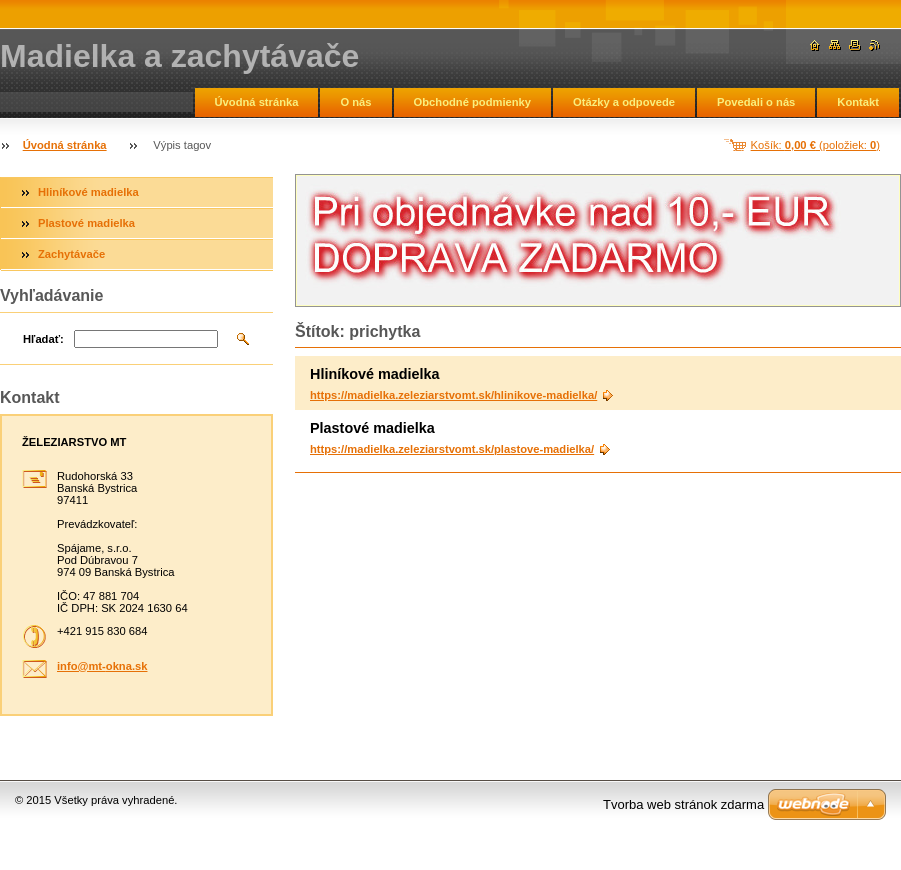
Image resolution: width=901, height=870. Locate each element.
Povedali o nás (756, 102)
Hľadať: (43, 339)
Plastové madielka (86, 223)
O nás (355, 102)
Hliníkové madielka (88, 192)
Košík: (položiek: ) (815, 145)
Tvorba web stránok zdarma (683, 804)
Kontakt (858, 102)
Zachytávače (71, 254)
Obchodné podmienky (472, 102)
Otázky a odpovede (624, 102)
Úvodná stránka (257, 102)
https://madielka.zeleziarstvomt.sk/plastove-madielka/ (452, 449)
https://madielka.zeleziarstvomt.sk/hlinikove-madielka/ (453, 395)
